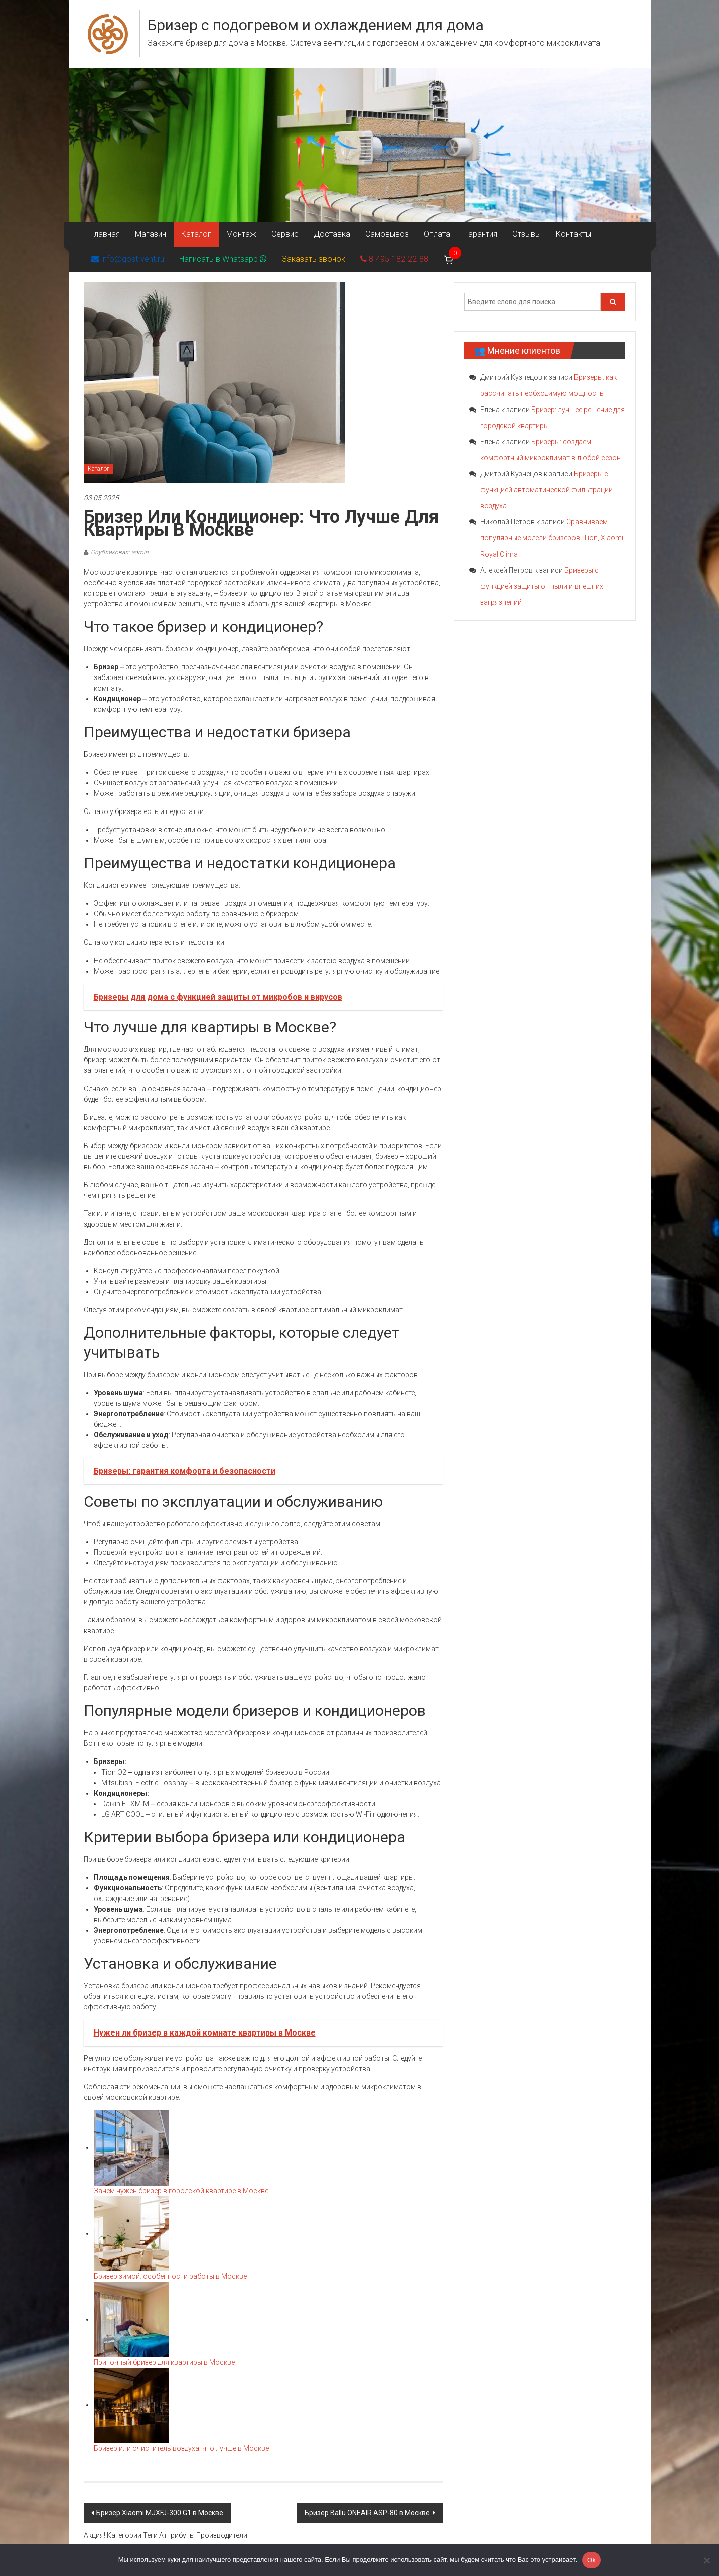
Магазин (150, 234)
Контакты (573, 234)
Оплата (437, 234)
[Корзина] (449, 259)
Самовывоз (387, 234)
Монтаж (241, 234)
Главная (105, 234)
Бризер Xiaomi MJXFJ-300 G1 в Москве (159, 2513)
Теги (150, 2535)
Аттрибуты (177, 2535)
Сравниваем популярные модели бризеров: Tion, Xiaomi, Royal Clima (552, 538)
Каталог (196, 234)
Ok (591, 2560)
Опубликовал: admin (120, 552)
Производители (221, 2535)
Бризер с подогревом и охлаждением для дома (316, 25)
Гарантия (481, 234)
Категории (124, 2535)
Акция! (94, 2535)
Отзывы (526, 234)
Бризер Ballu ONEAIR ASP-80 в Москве (367, 2513)
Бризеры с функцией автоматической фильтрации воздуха (546, 490)
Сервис (285, 234)
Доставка (332, 234)
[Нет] (706, 2560)
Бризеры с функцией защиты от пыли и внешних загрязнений (541, 586)
